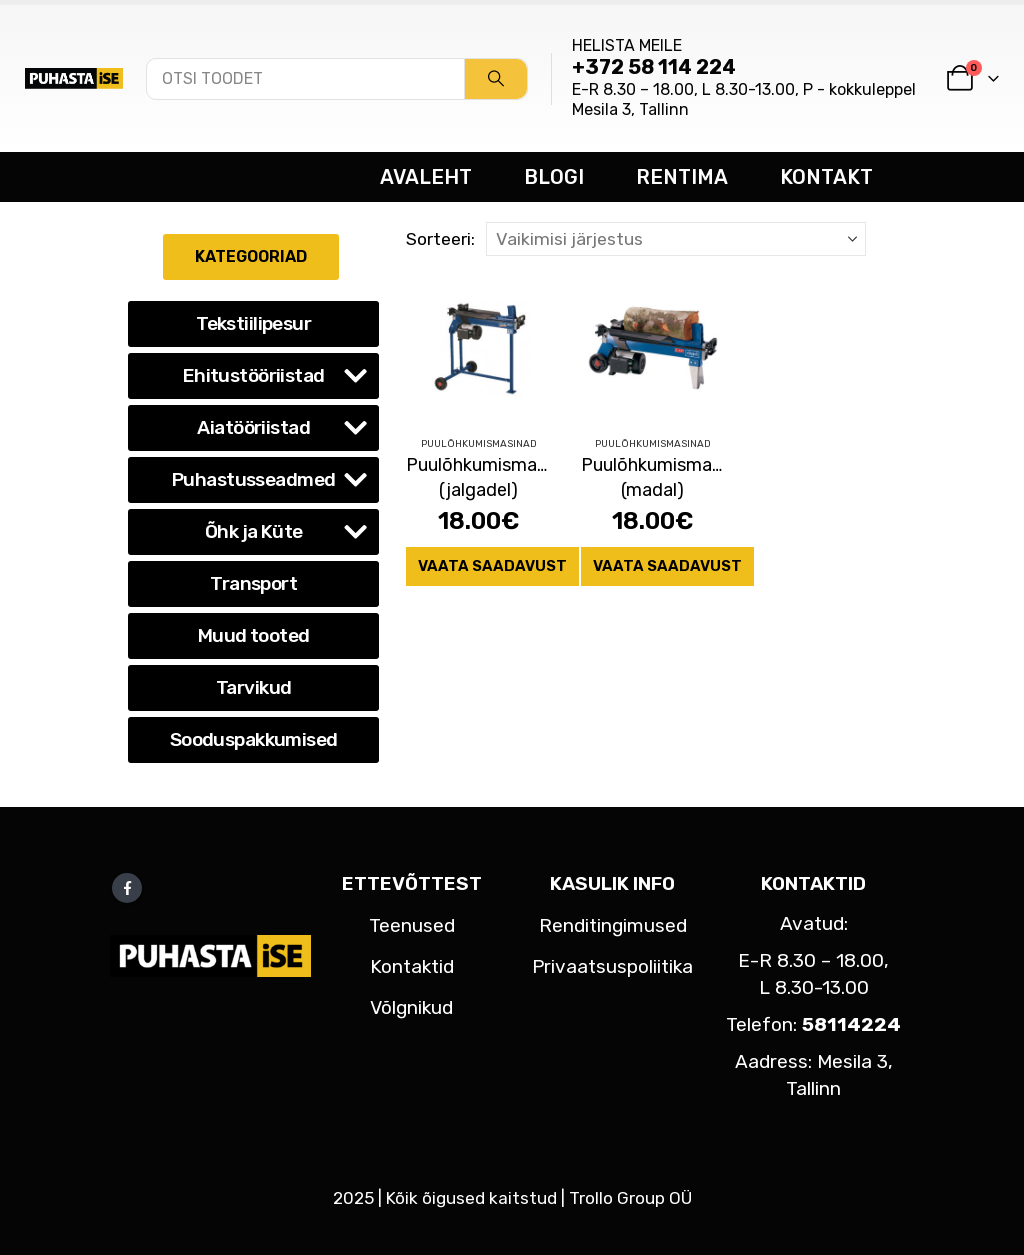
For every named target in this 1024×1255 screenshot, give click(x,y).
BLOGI (554, 177)
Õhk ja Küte (254, 531)
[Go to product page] (478, 348)
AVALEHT (426, 177)
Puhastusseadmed (253, 479)
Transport (253, 583)
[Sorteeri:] (676, 239)
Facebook (127, 888)
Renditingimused (613, 925)
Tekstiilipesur (253, 323)
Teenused (412, 925)
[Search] (496, 79)
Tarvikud (253, 687)
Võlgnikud (411, 1007)
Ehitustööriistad (254, 375)
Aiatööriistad (253, 427)
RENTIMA (682, 177)
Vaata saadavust (492, 566)
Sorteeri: (440, 239)
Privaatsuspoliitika (612, 966)
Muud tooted (254, 635)
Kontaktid (412, 966)
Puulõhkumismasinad (479, 444)
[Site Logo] (74, 78)
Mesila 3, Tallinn (630, 109)
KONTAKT (826, 177)
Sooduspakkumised (254, 739)
